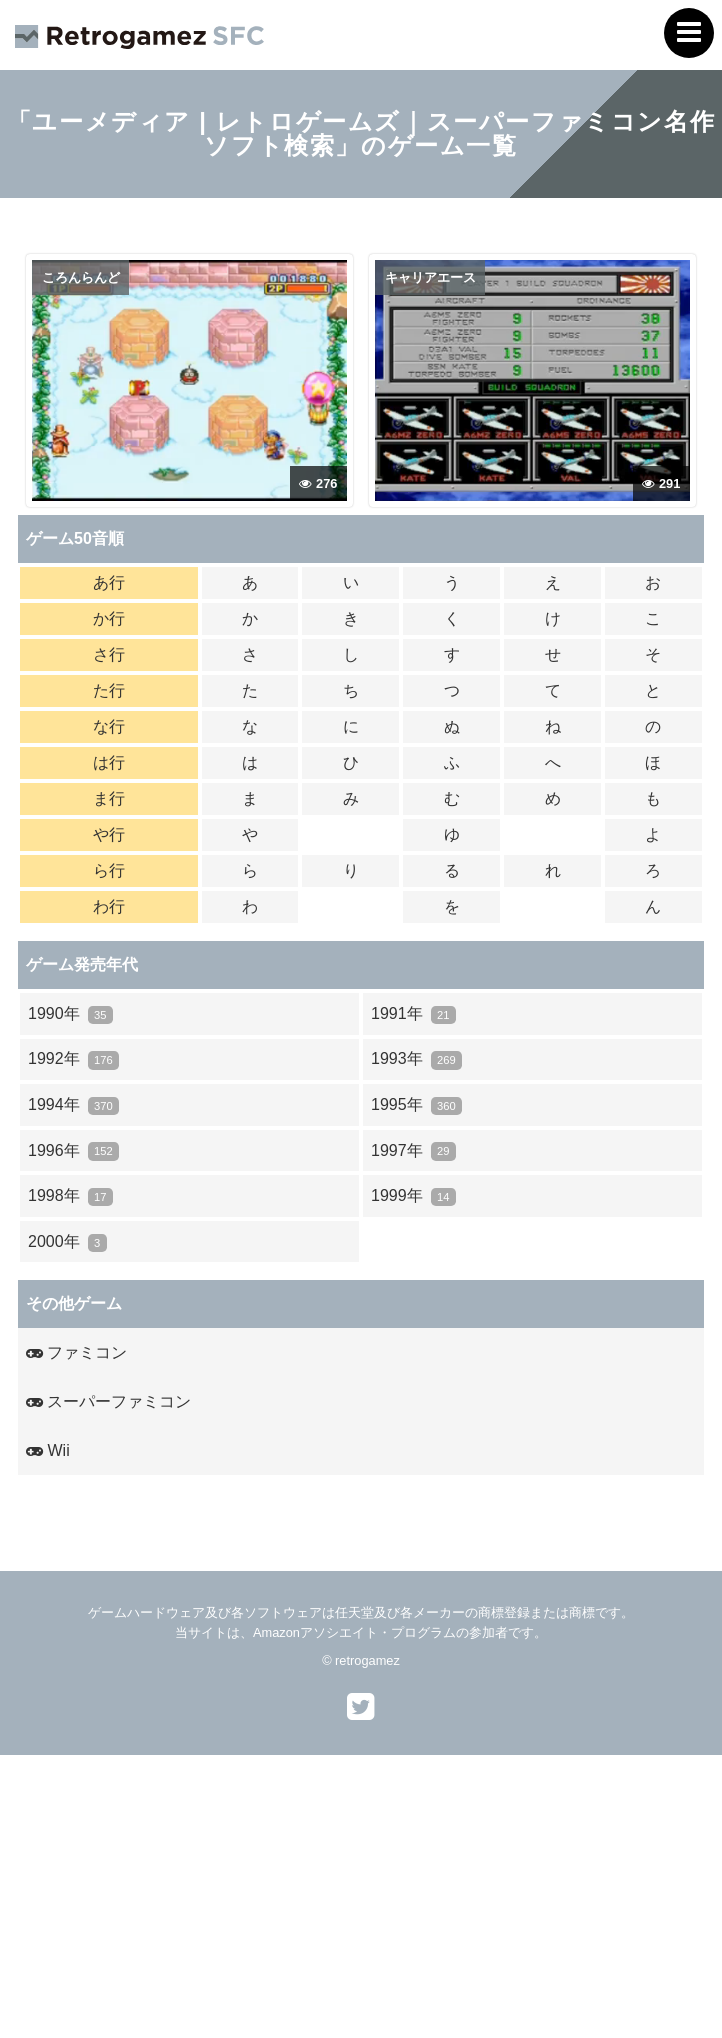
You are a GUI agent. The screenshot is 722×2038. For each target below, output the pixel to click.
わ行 (109, 906)
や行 (109, 834)
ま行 (109, 798)
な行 (109, 726)
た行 (109, 690)
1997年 (413, 1151)
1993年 (416, 1059)
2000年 (67, 1242)
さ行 (109, 654)
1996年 (73, 1151)
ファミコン (76, 1352)
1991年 (413, 1014)
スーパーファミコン (108, 1401)
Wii (48, 1450)
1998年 (70, 1196)
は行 (109, 762)
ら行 (109, 870)
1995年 (416, 1105)
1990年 (70, 1014)
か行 (109, 618)
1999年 (413, 1196)
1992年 (73, 1059)
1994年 (73, 1105)
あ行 (109, 582)
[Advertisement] (361, 1895)
